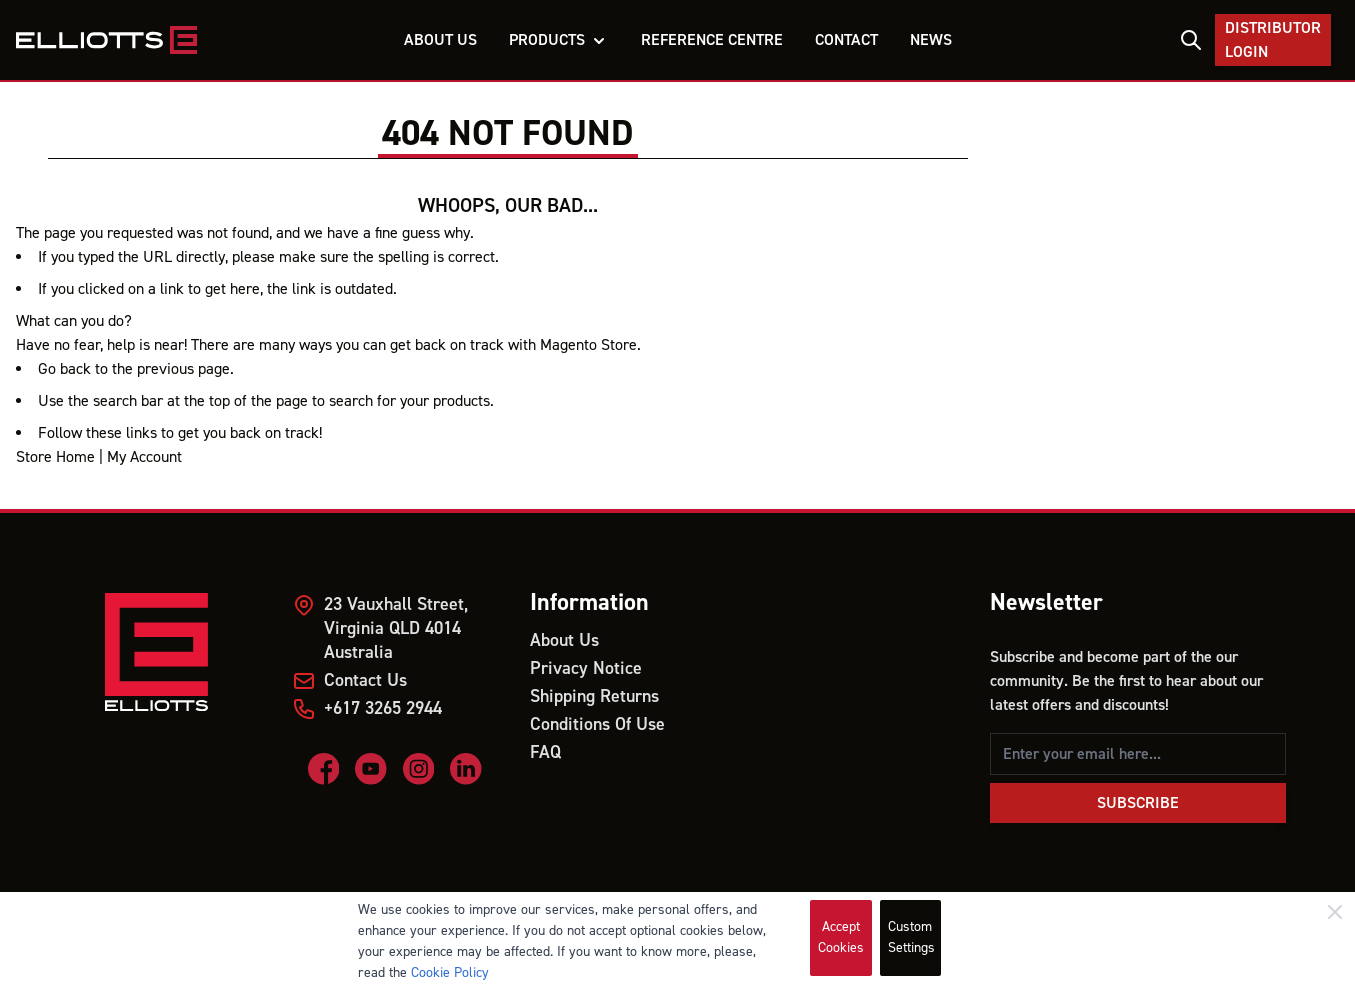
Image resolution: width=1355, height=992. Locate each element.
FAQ (545, 752)
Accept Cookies (841, 937)
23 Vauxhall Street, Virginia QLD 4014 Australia (396, 628)
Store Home (55, 457)
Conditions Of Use (597, 724)
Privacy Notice (586, 668)
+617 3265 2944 (383, 708)
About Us (564, 640)
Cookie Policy (450, 973)
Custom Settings (911, 937)
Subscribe (1138, 803)
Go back (64, 369)
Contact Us (365, 680)
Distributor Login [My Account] (1273, 40)
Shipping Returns (594, 696)
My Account (144, 457)
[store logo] (106, 40)
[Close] (1335, 912)
